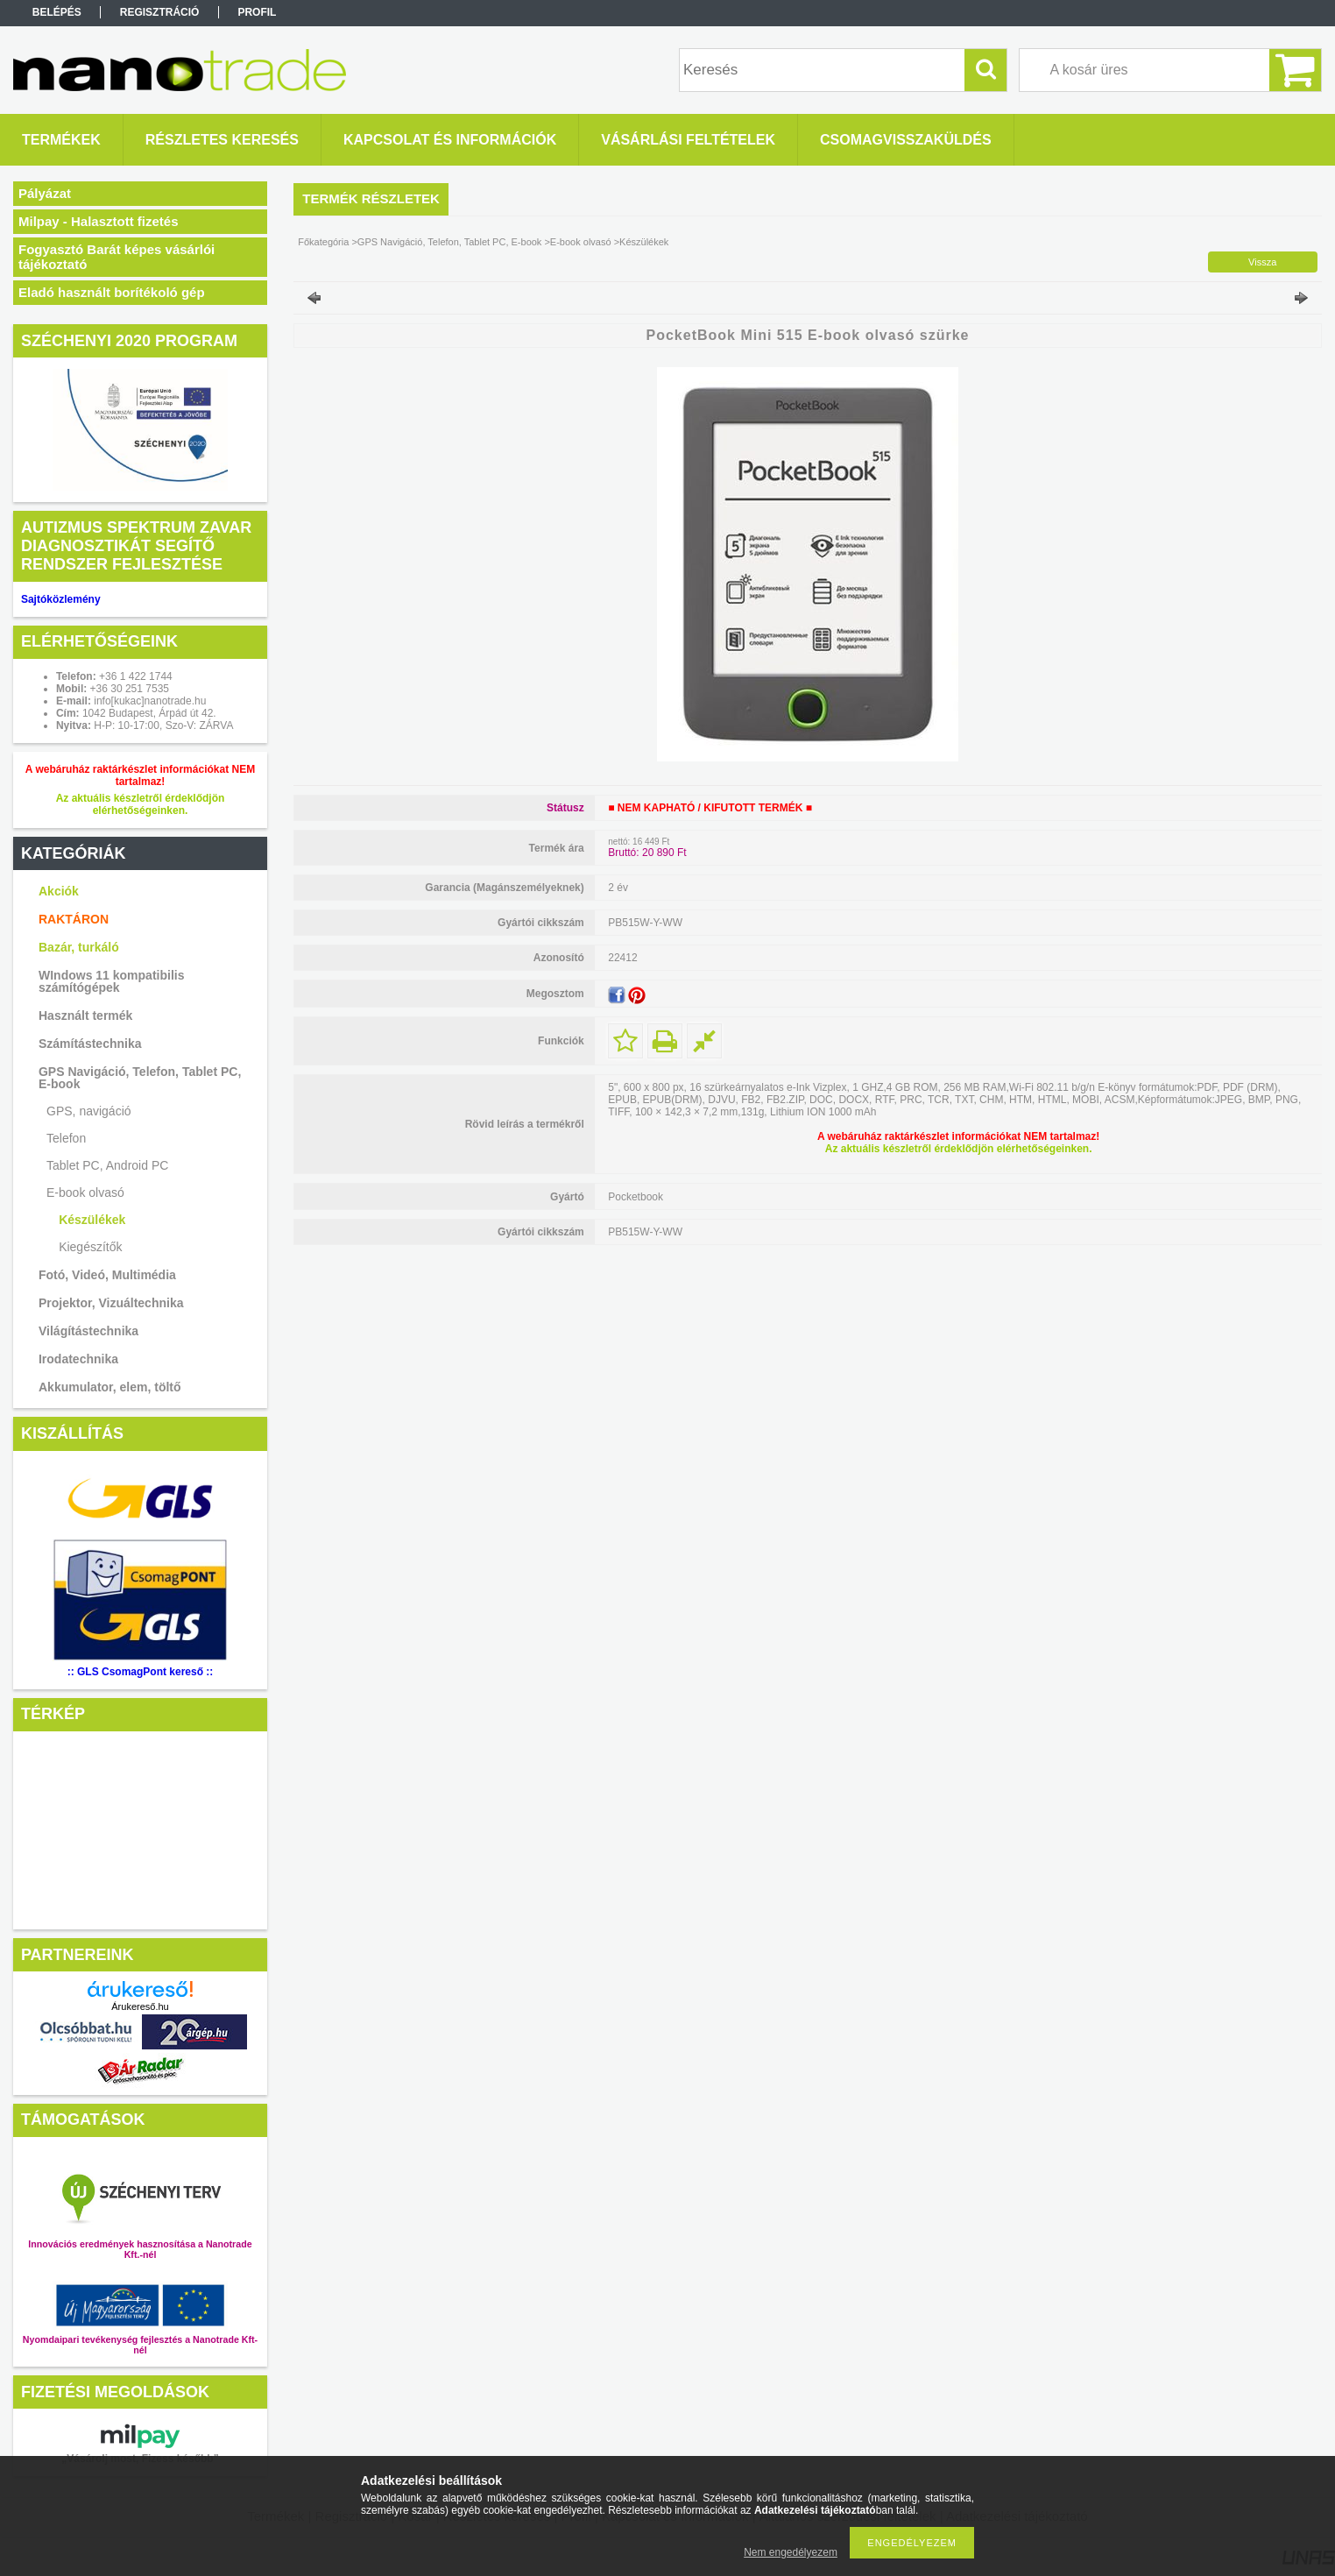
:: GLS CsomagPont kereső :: (140, 1672)
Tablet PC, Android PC (107, 1165)
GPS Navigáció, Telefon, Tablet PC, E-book (140, 1078)
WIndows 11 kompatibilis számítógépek (111, 981)
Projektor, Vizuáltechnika (111, 1303)
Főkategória (323, 242)
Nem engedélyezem (790, 2552)
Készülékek (92, 1220)
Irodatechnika (78, 1359)
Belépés (56, 12)
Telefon (66, 1138)
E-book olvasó (85, 1192)
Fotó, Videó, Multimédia (107, 1275)
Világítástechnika (88, 1331)
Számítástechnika (90, 1044)
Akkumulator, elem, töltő (110, 1387)
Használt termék (85, 1015)
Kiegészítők (90, 1247)
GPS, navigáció (88, 1111)
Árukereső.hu (139, 2006)
